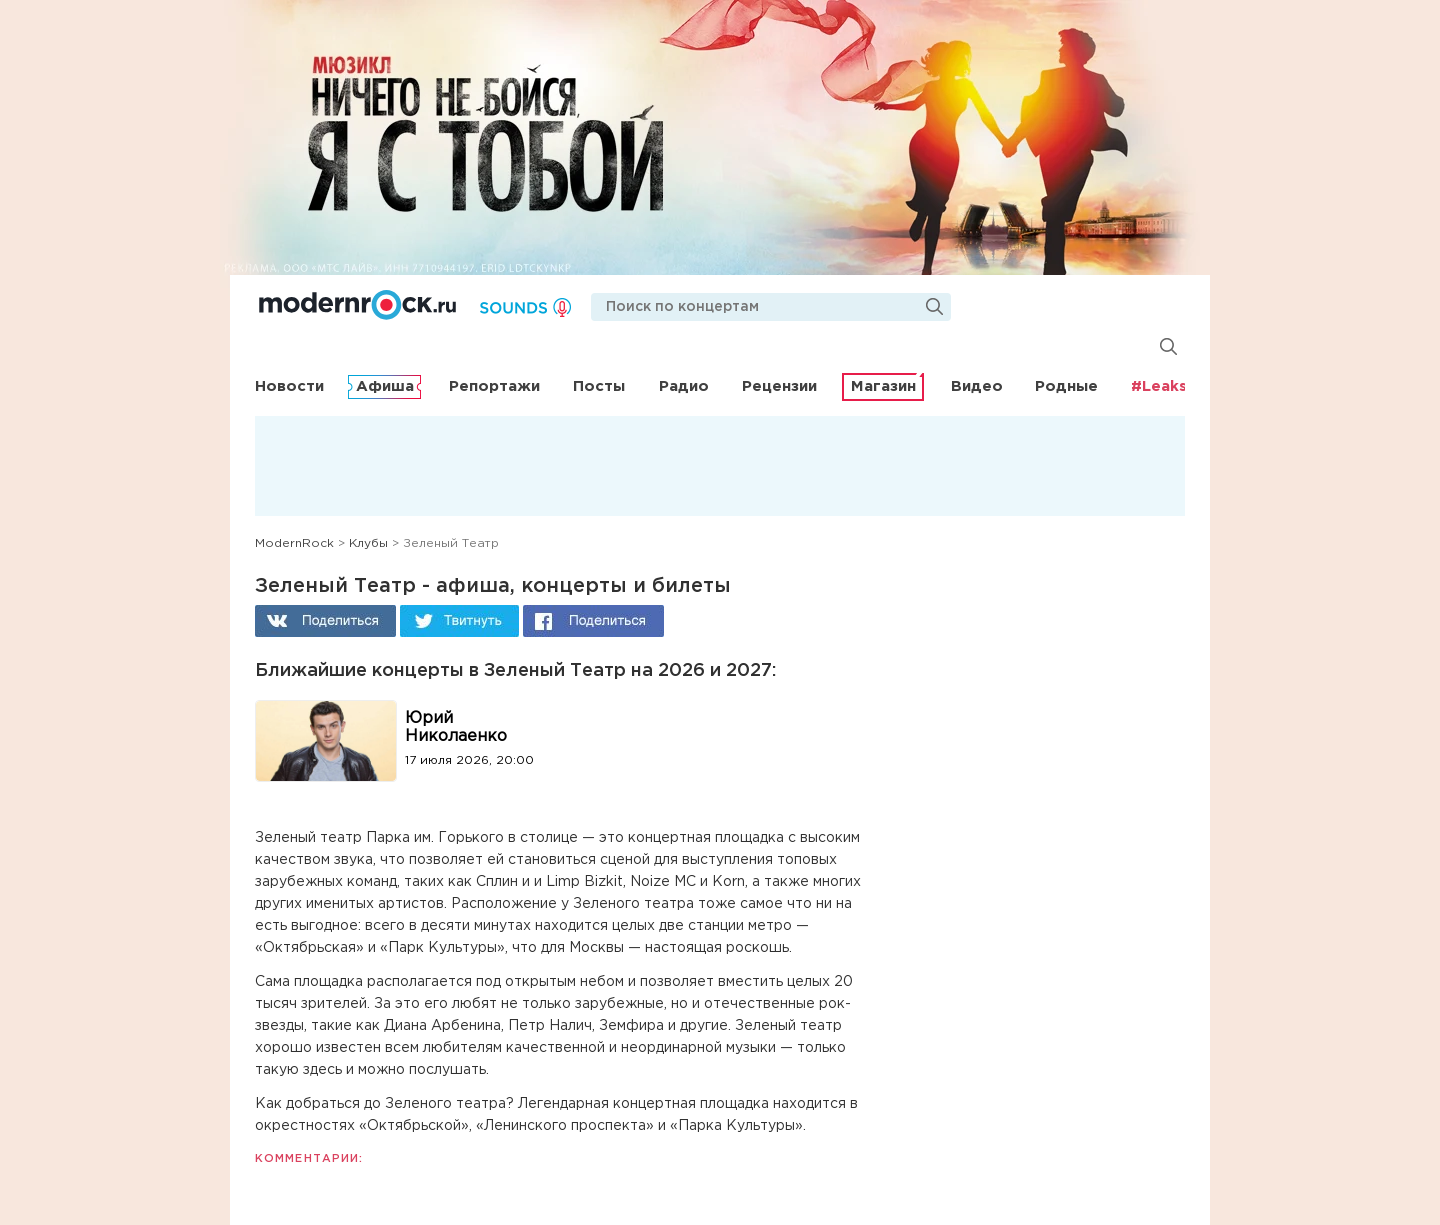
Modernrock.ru (357, 305)
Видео (977, 386)
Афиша (385, 386)
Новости (289, 386)
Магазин (883, 386)
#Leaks (1159, 386)
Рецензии (779, 386)
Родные (1066, 386)
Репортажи (494, 386)
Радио (684, 386)
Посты (599, 386)
